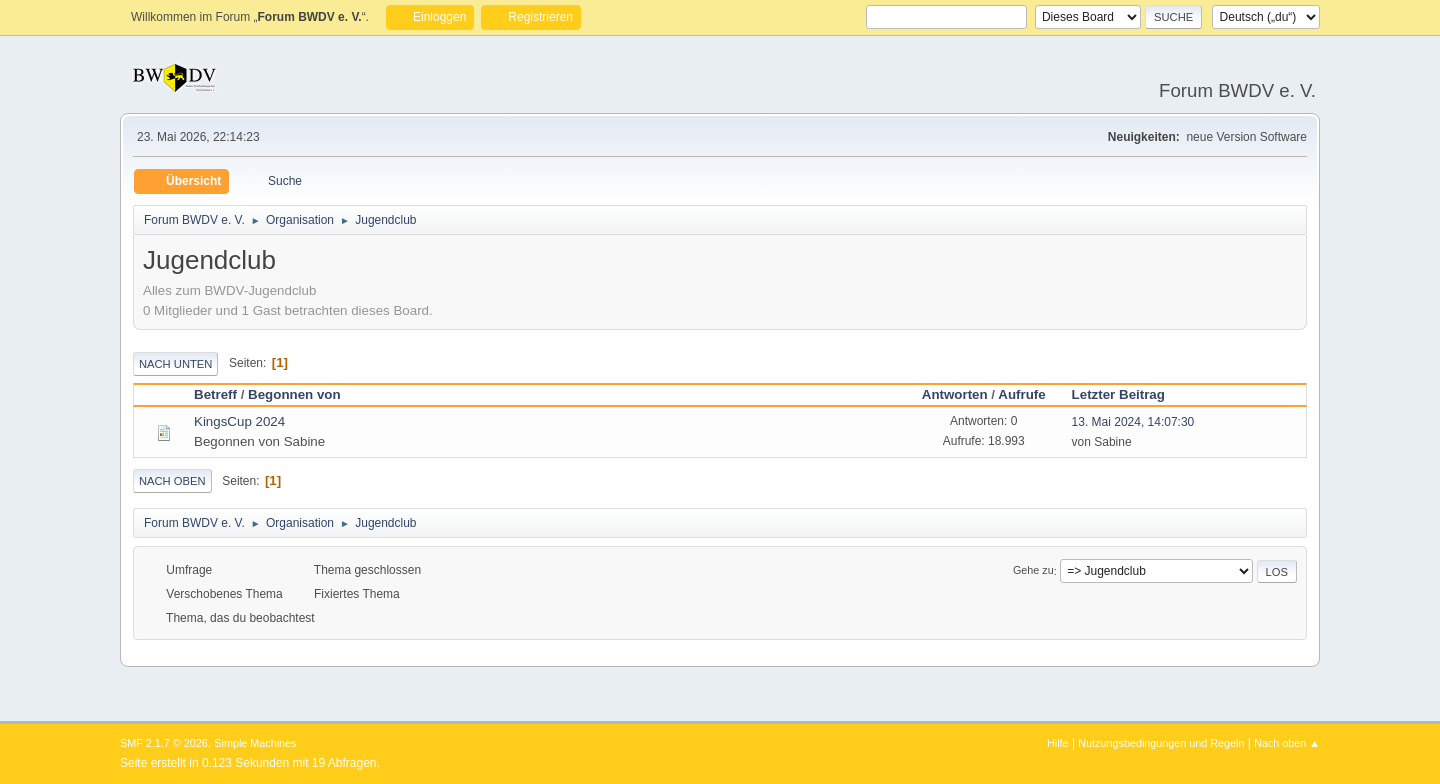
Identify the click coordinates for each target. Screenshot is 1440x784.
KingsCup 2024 (239, 421)
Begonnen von (303, 394)
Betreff (215, 394)
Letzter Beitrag (1118, 394)
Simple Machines (255, 743)
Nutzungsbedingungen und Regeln (1161, 743)
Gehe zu (1033, 571)
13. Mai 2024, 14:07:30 (1133, 422)
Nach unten (175, 364)
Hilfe (1058, 743)
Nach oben (172, 481)
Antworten (955, 394)
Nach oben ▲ (1287, 743)
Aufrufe (1021, 394)
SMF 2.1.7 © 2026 (164, 743)
